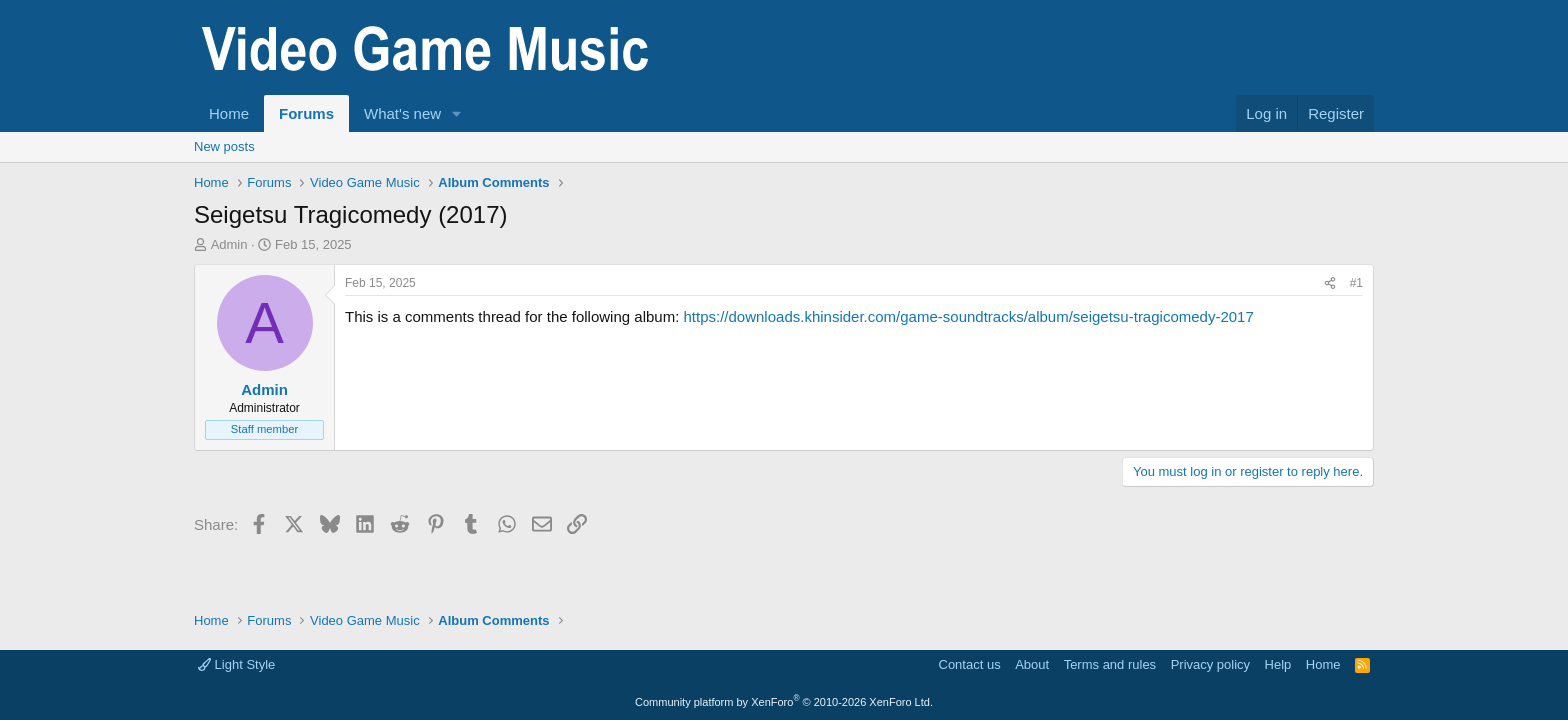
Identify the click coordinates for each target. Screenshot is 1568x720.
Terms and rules (1110, 664)
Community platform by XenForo (784, 702)
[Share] (1330, 283)
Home (229, 113)
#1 (1356, 283)
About (1032, 664)
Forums (306, 113)
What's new (402, 113)
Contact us (970, 664)
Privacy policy (1210, 664)
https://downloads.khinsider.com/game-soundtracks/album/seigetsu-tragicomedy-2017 (968, 316)
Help (1278, 664)
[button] (457, 113)
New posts (224, 146)
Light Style (236, 664)
